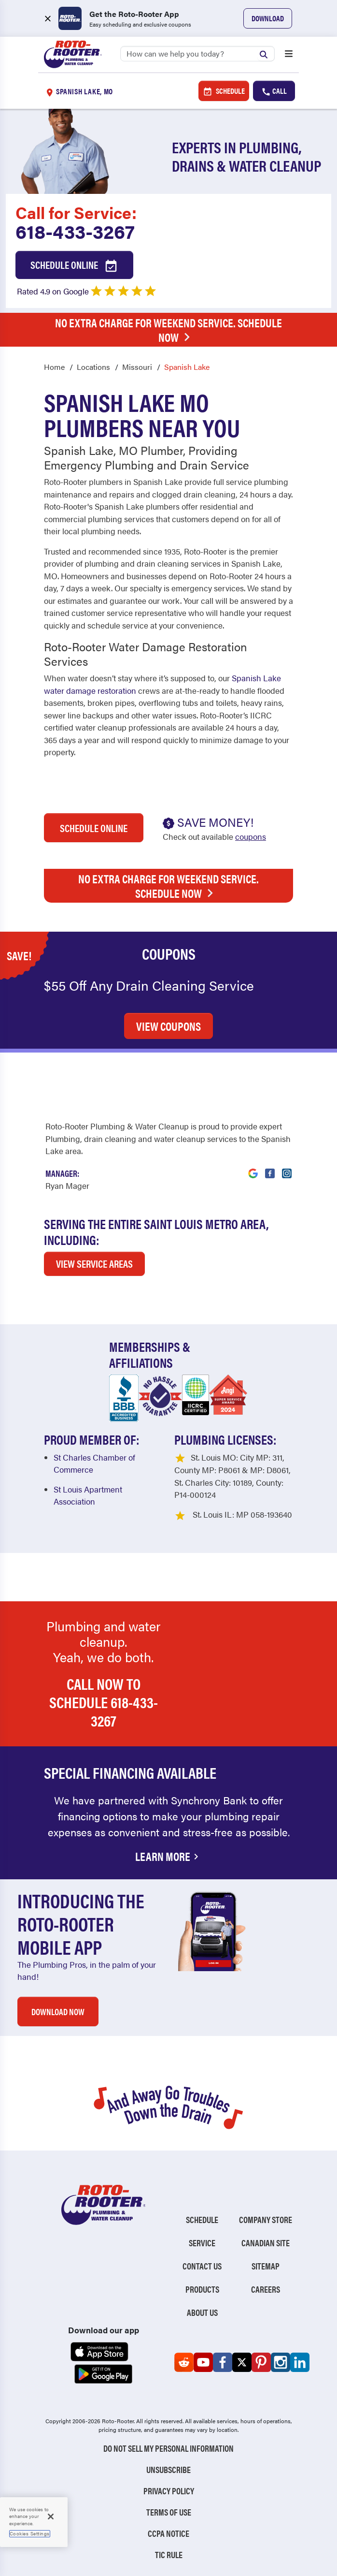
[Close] (50, 2516)
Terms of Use (168, 2512)
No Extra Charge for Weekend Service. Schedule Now (168, 329)
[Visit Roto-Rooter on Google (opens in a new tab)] (253, 1168)
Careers (265, 2289)
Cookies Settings (30, 2533)
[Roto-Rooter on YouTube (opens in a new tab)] (203, 2362)
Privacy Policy (168, 2491)
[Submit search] (266, 53)
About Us (202, 2312)
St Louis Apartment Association (88, 1495)
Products (202, 2289)
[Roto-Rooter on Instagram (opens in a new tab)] (280, 2362)
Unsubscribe (168, 2469)
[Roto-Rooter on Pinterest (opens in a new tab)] (261, 2362)
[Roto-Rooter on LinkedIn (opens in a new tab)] (299, 2362)
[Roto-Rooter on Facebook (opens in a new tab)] (222, 2362)
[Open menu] (289, 54)
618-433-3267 (75, 231)
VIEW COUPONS (168, 1026)
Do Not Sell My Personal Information (168, 2448)
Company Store (265, 2219)
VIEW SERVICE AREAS (94, 1263)
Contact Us (202, 2266)
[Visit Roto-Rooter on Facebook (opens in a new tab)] (270, 1168)
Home (54, 366)
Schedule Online (74, 265)
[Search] (197, 53)
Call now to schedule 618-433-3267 (103, 1701)
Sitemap (266, 2266)
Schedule (224, 91)
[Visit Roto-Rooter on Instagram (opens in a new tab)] (287, 1168)
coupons (250, 836)
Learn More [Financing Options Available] (168, 1856)
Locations (93, 366)
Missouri (137, 366)
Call (274, 91)
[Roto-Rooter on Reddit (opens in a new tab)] (184, 2362)
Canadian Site (265, 2243)
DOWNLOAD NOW (57, 2011)
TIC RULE (169, 2554)
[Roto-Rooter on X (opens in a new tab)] (242, 2362)
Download (268, 18)
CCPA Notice (168, 2533)
